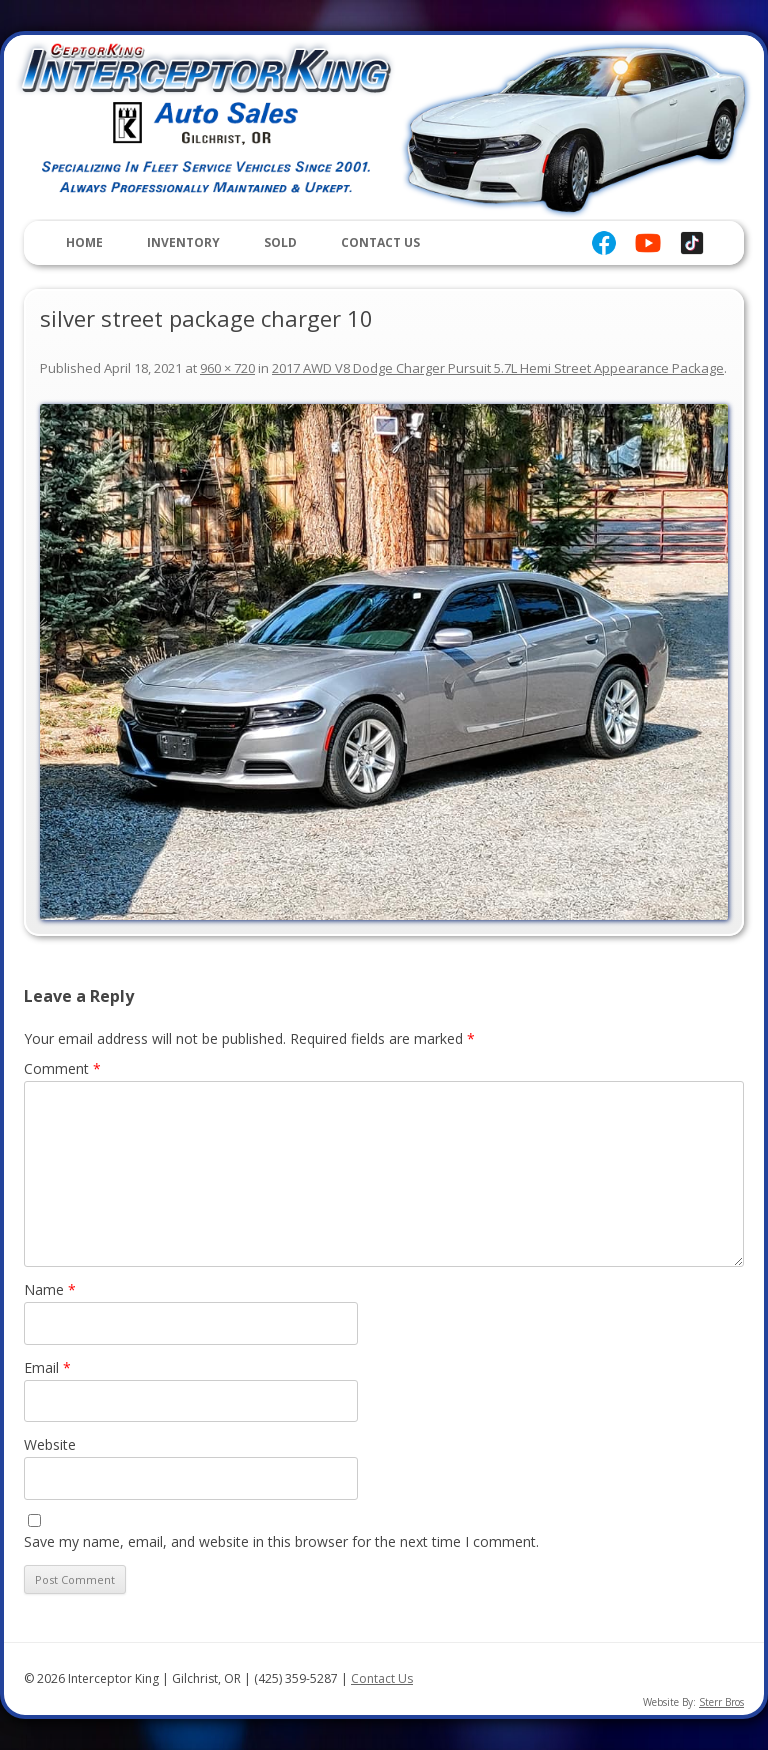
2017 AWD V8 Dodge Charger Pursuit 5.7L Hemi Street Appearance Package (498, 368)
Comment (62, 1068)
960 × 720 (227, 368)
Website (50, 1444)
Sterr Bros (721, 1702)
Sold (280, 242)
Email (47, 1367)
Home (84, 242)
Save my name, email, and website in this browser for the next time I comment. (281, 1541)
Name (50, 1289)
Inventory (183, 242)
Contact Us (380, 242)
